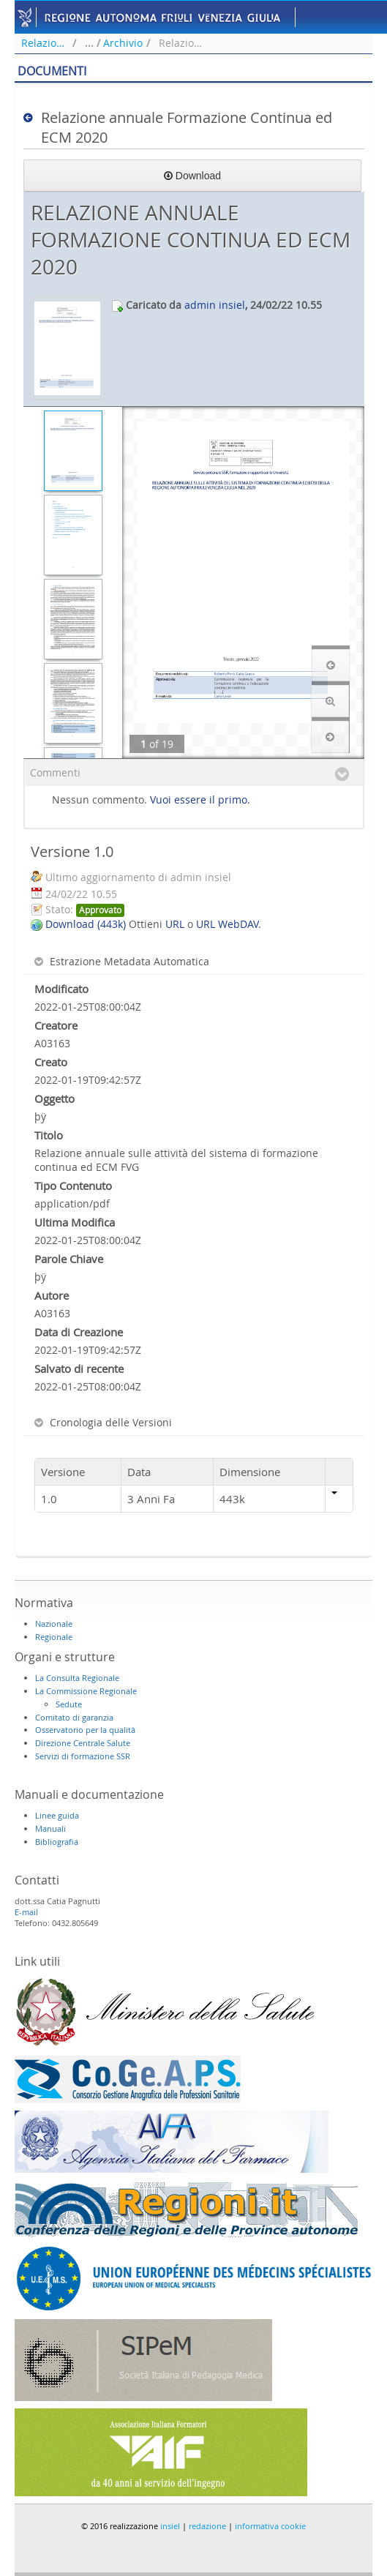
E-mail (26, 1911)
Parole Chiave (68, 1258)
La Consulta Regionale (77, 1677)
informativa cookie (270, 2525)
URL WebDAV (227, 924)
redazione (207, 2525)
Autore (51, 1295)
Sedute (69, 1704)
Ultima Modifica (74, 1222)
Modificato (61, 988)
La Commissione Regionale (86, 1690)
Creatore (56, 1025)
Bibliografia (56, 1841)
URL (174, 924)
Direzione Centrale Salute (82, 1742)
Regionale (53, 1636)
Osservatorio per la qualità (85, 1729)
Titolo (48, 1135)
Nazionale (53, 1623)
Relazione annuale (45, 43)
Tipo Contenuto (73, 1185)
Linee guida (57, 1815)
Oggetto (54, 1098)
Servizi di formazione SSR (82, 1756)
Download (192, 175)
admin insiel (214, 305)
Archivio (123, 43)
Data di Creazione (78, 1332)
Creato (50, 1062)
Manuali (50, 1828)
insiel (170, 2525)
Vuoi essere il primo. (200, 799)
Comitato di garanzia (74, 1717)
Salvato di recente (79, 1368)
